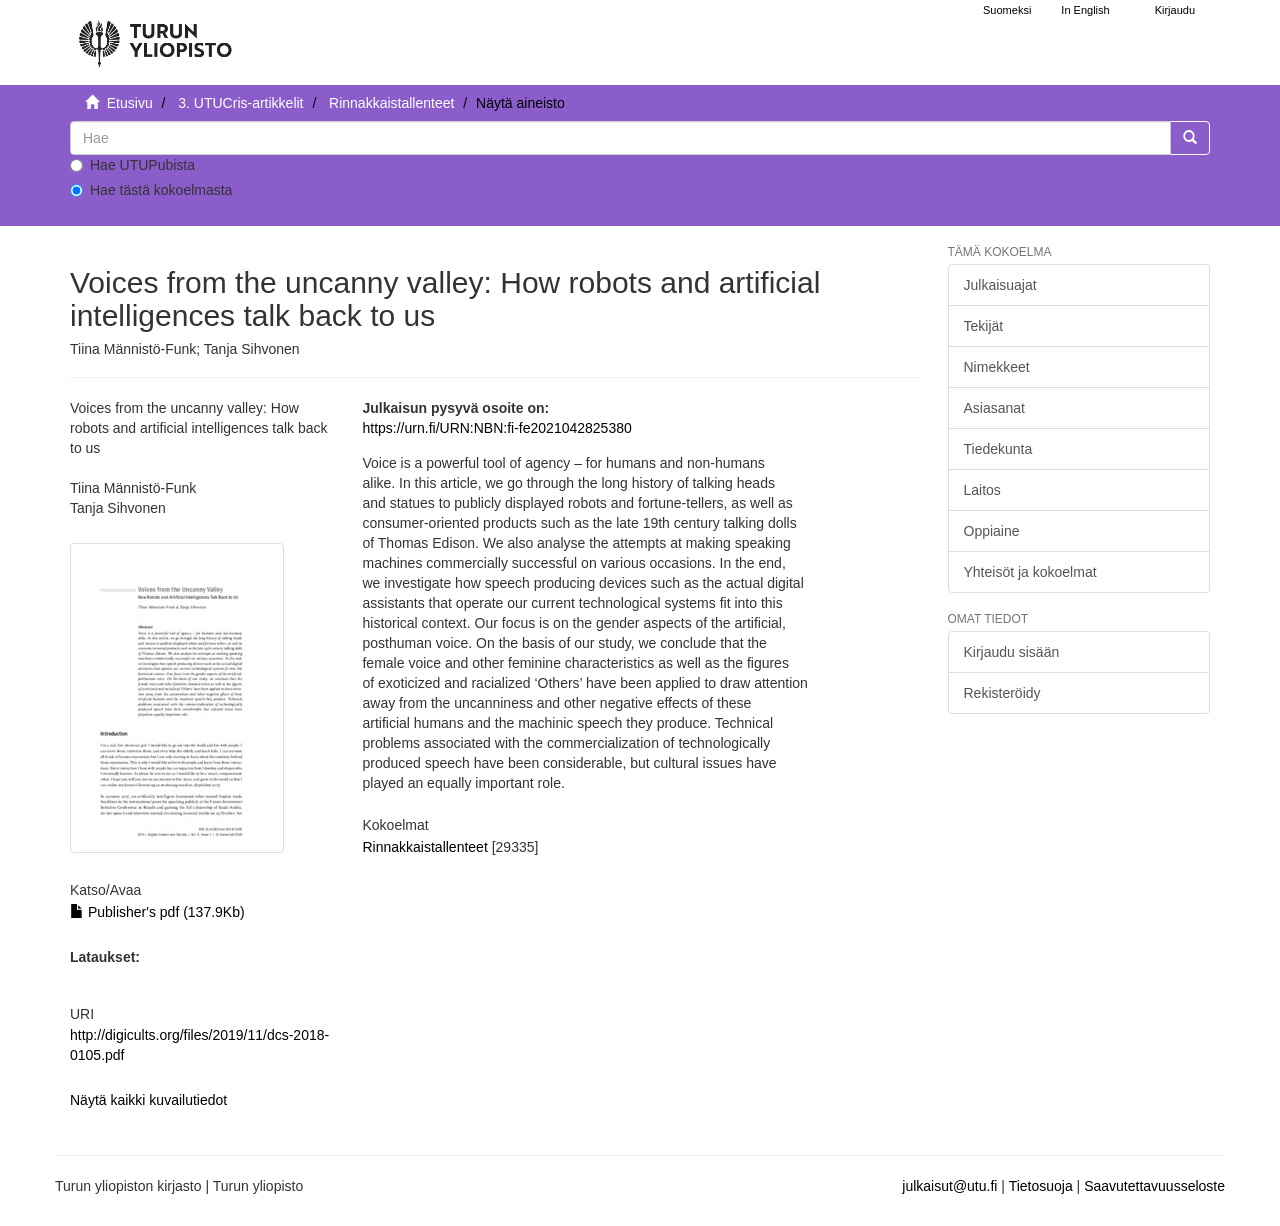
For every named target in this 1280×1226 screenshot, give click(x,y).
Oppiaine (992, 531)
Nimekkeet (997, 367)
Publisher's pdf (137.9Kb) (157, 912)
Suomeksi (1007, 10)
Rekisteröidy (1002, 693)
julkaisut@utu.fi (949, 1186)
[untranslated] (620, 138)
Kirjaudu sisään (1012, 652)
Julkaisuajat (1000, 285)
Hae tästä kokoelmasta (151, 190)
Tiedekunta (998, 449)
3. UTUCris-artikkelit (240, 103)
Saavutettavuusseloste (1154, 1186)
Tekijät (984, 326)
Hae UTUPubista (132, 165)
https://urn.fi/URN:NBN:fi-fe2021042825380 (496, 428)
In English (1085, 10)
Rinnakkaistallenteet (391, 103)
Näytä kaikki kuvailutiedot (148, 1100)
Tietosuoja (1041, 1186)
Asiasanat (994, 408)
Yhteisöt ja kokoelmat (1030, 572)
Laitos (982, 490)
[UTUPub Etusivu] (155, 35)
